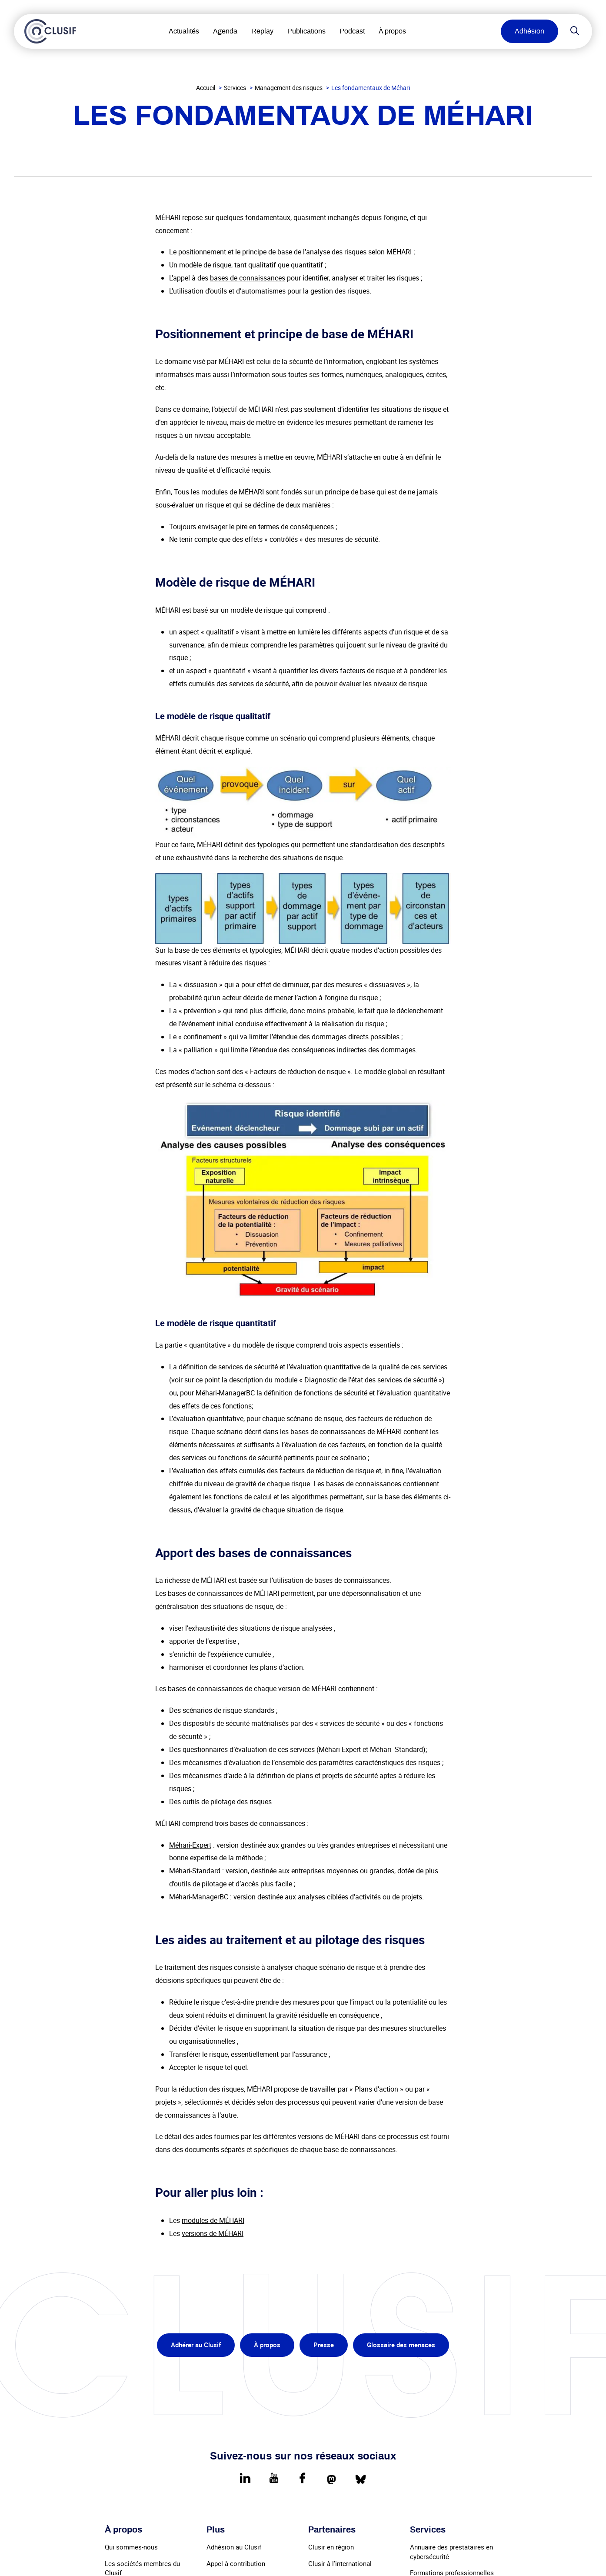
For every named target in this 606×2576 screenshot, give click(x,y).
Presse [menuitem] (323, 2344)
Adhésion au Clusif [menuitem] (233, 2547)
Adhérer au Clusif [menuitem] (196, 2344)
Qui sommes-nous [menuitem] (131, 2547)
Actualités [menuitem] (185, 31)
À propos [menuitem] (393, 31)
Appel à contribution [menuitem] (235, 2563)
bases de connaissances (247, 278)
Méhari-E (182, 1845)
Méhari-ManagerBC (198, 1897)
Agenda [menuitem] (226, 31)
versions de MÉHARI (212, 2233)
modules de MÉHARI (213, 2220)
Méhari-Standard (194, 1870)
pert (205, 1845)
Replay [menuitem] (264, 31)
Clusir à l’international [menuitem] (340, 2563)
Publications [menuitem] (308, 31)
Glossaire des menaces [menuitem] (401, 2344)
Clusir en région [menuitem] (331, 2547)
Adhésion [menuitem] (529, 31)
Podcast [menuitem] (353, 31)
